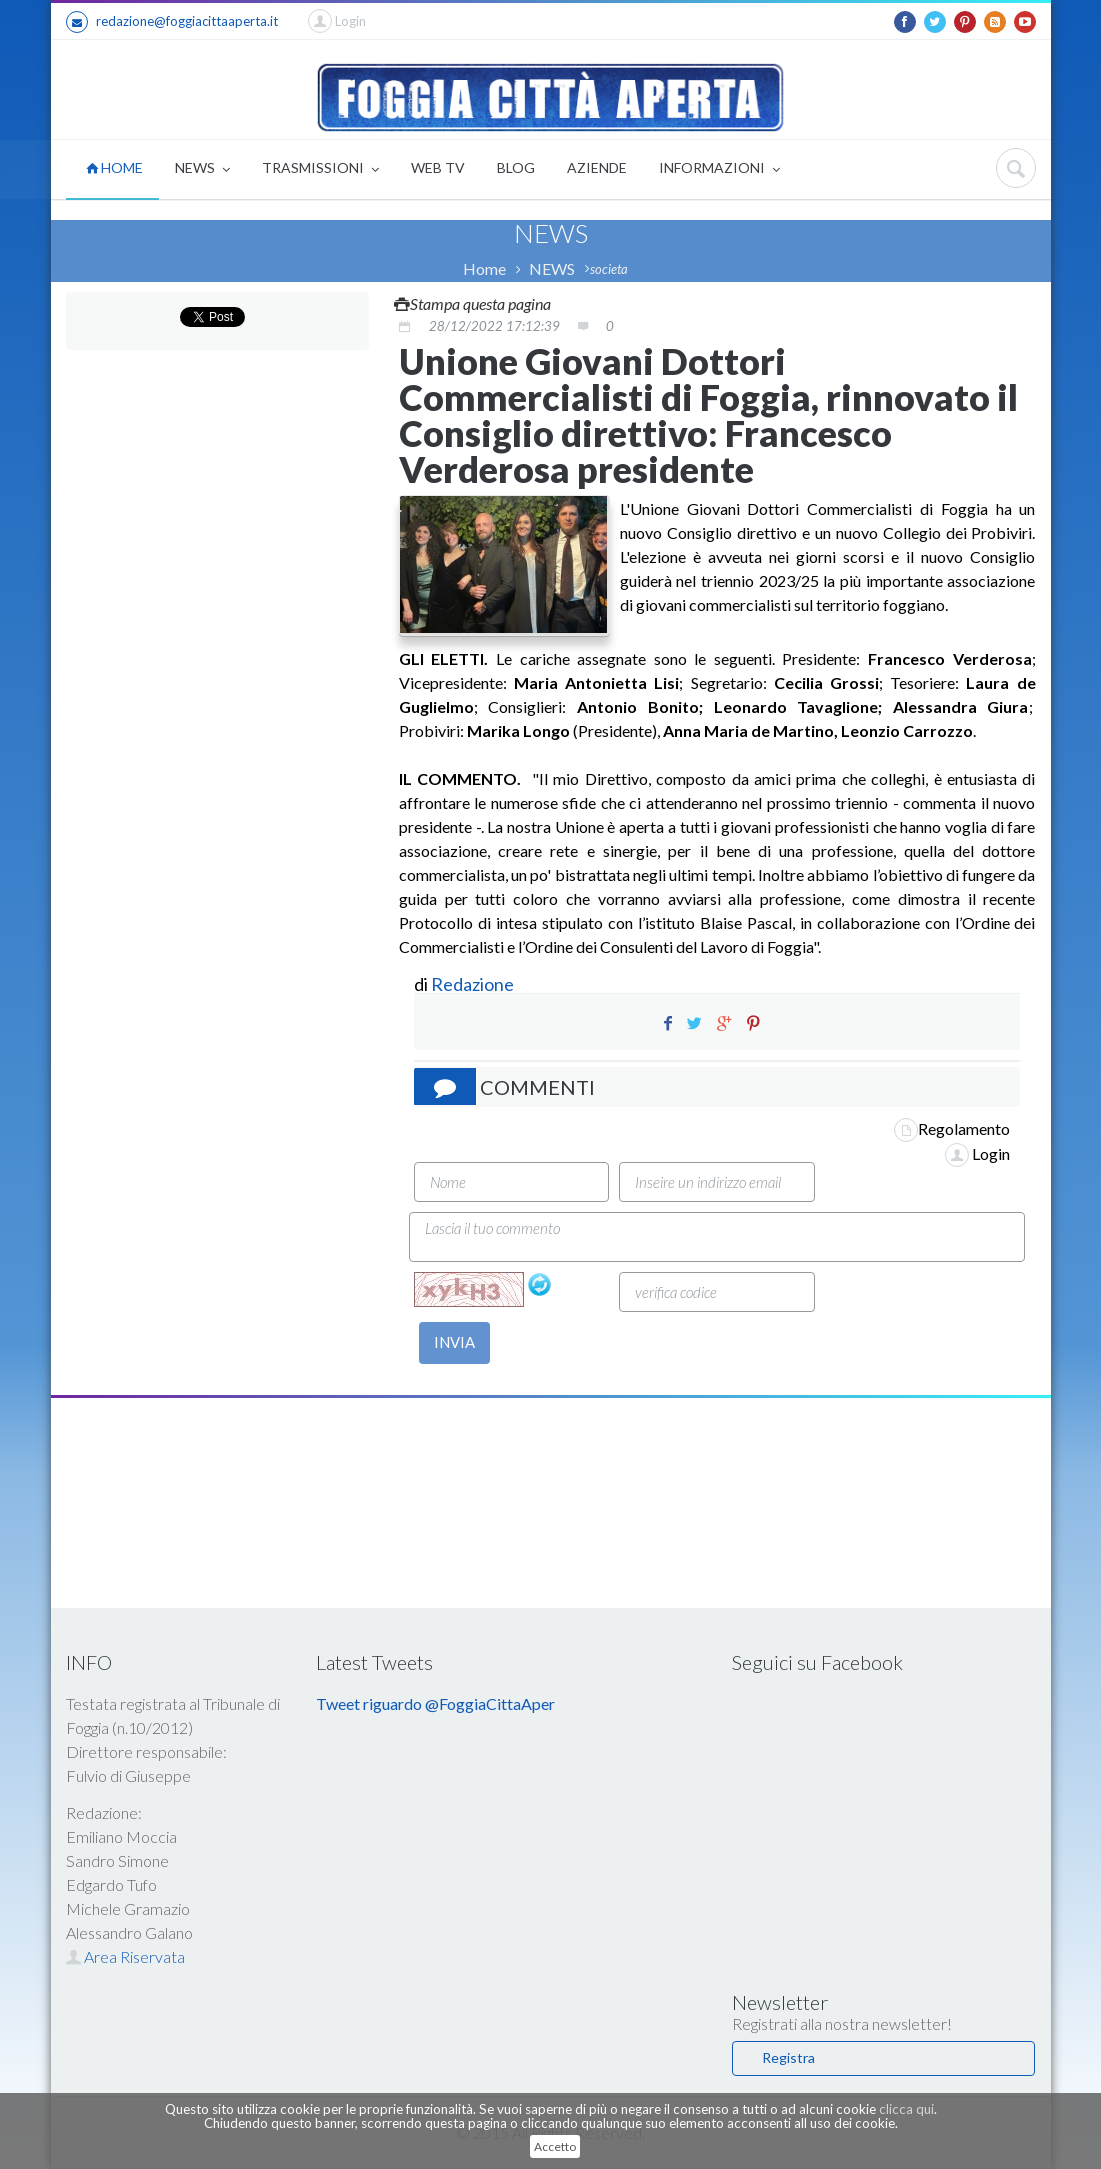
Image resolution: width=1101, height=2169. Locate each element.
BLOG (516, 167)
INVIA (454, 1342)
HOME (114, 167)
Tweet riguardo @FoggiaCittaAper (435, 1703)
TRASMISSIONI (320, 169)
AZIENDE (597, 167)
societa (609, 269)
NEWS (202, 169)
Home (484, 268)
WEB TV (438, 167)
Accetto (555, 2146)
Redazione (474, 984)
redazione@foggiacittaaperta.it (172, 22)
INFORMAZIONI (719, 169)
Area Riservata (125, 1956)
